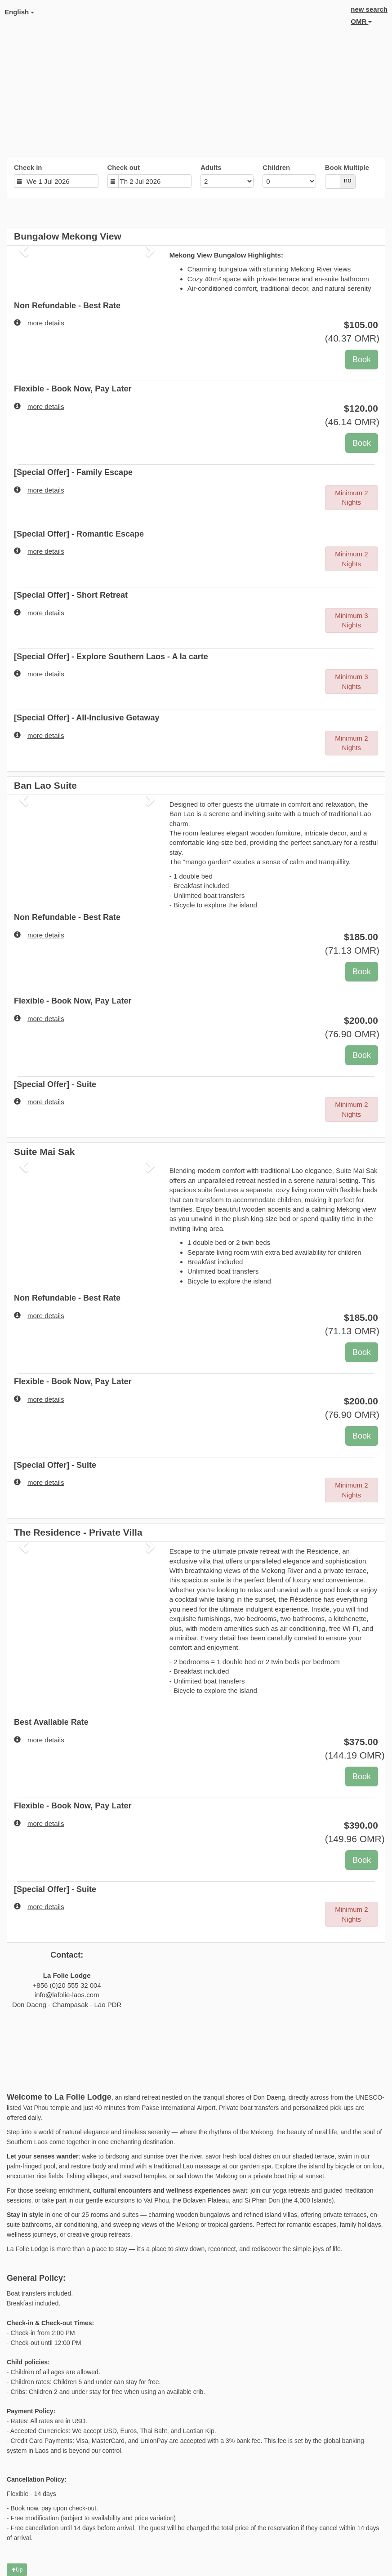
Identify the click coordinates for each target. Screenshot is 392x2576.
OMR (361, 21)
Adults (211, 167)
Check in (28, 167)
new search (369, 9)
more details (39, 323)
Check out (123, 167)
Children (276, 167)
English (19, 12)
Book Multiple (347, 167)
